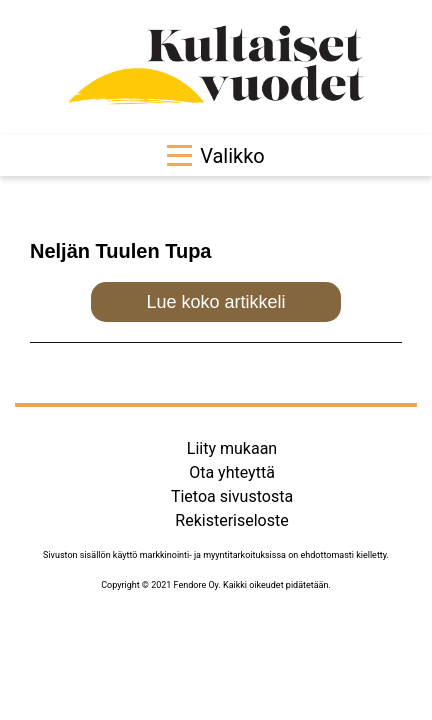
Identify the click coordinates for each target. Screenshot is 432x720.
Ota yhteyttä (232, 472)
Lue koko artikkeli (215, 302)
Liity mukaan (232, 448)
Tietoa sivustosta (232, 496)
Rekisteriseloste (231, 520)
